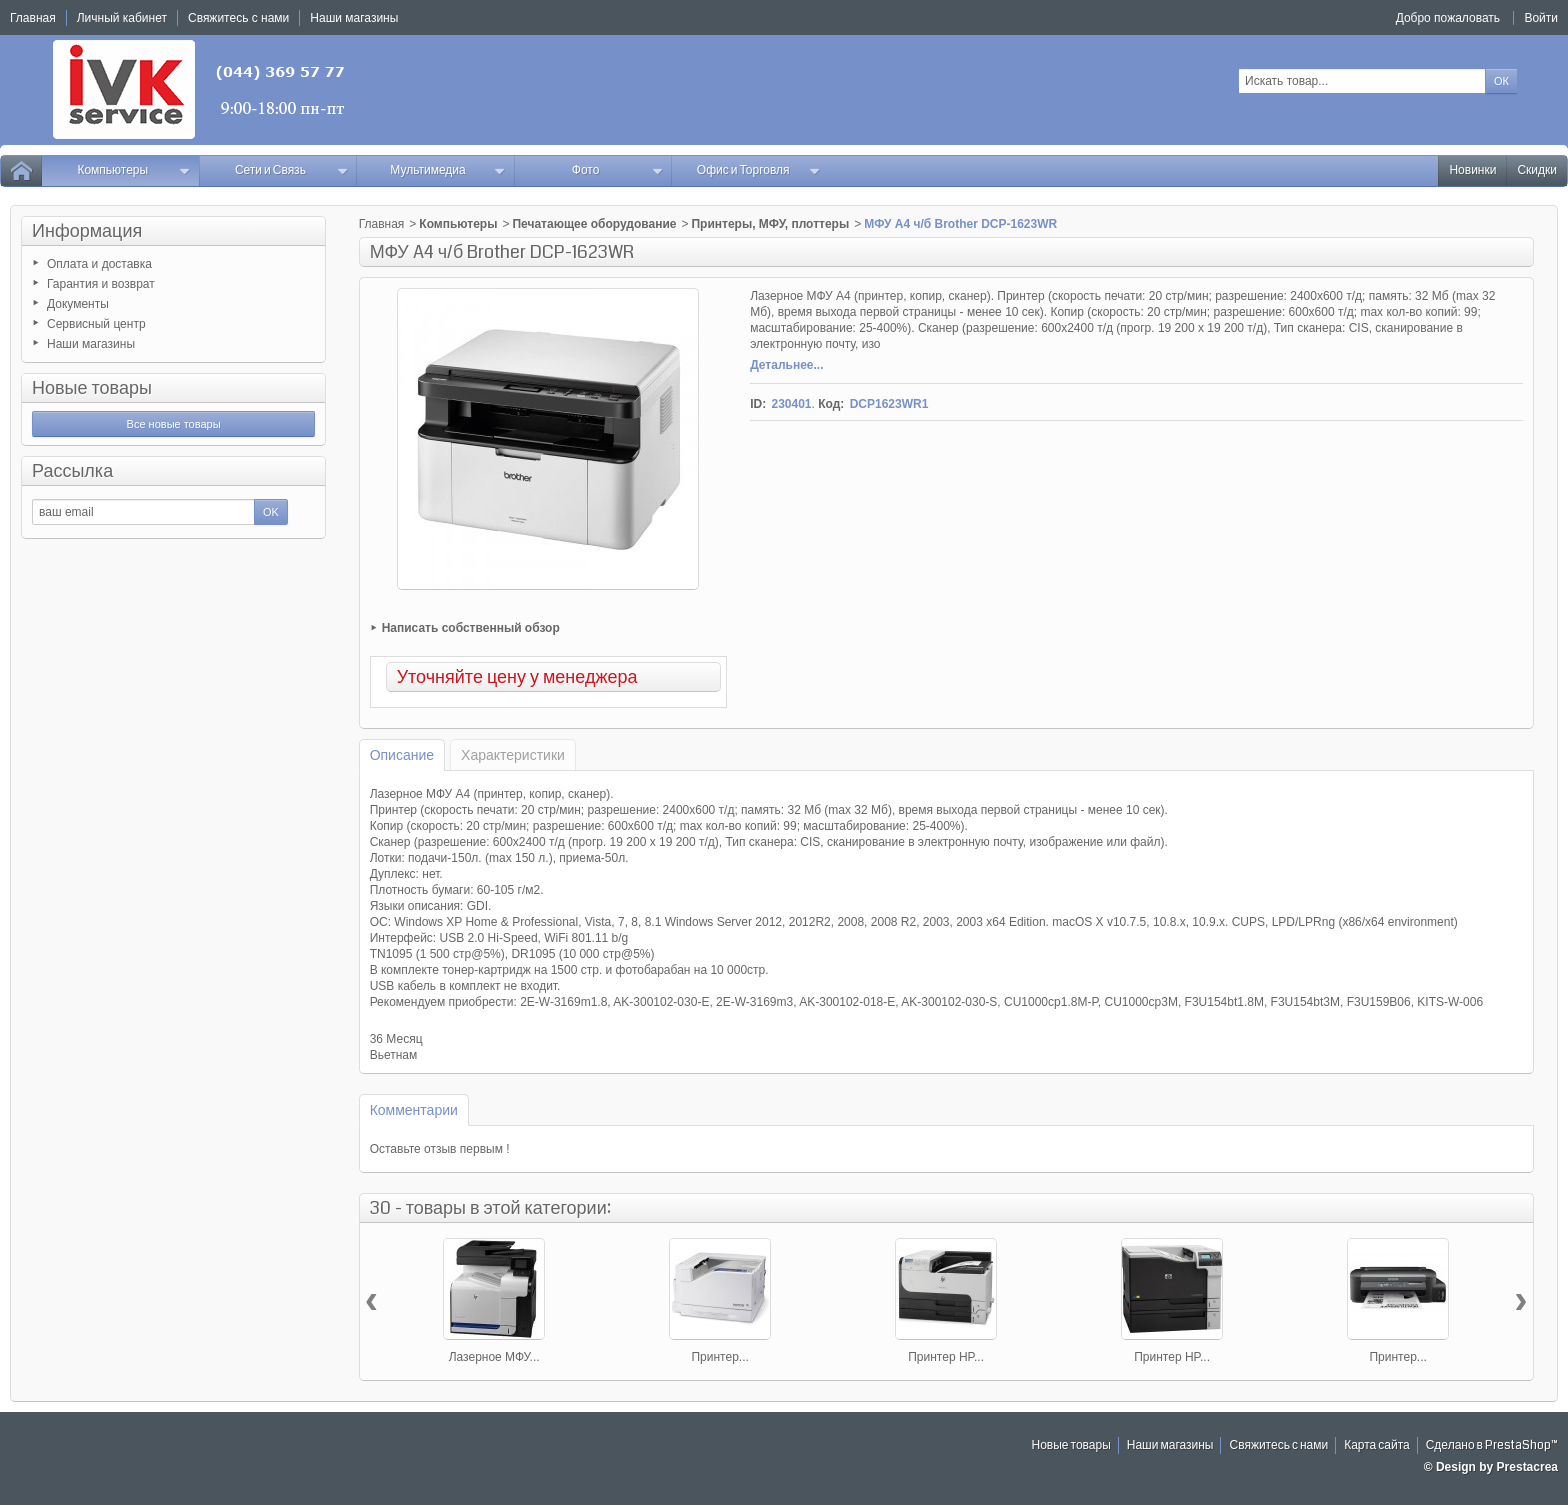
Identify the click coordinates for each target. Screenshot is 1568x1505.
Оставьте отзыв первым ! (440, 1149)
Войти (1541, 18)
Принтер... (719, 1357)
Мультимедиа (448, 170)
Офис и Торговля (759, 170)
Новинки (1472, 170)
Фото (618, 170)
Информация (87, 231)
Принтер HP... (946, 1357)
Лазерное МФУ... (494, 1357)
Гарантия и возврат (101, 284)
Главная (382, 224)
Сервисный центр (96, 324)
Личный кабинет (122, 18)
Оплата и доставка (99, 264)
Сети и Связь (291, 170)
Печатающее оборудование (594, 224)
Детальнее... (786, 365)
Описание (402, 755)
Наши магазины (91, 344)
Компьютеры (133, 170)
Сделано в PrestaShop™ (1492, 1445)
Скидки (1537, 170)
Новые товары (92, 388)
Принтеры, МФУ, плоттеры (770, 224)
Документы (78, 304)
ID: (758, 404)
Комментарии (414, 1110)
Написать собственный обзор (471, 628)
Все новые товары (174, 424)
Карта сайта (1377, 1445)
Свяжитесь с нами (1278, 1445)
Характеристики (513, 755)
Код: (831, 404)
